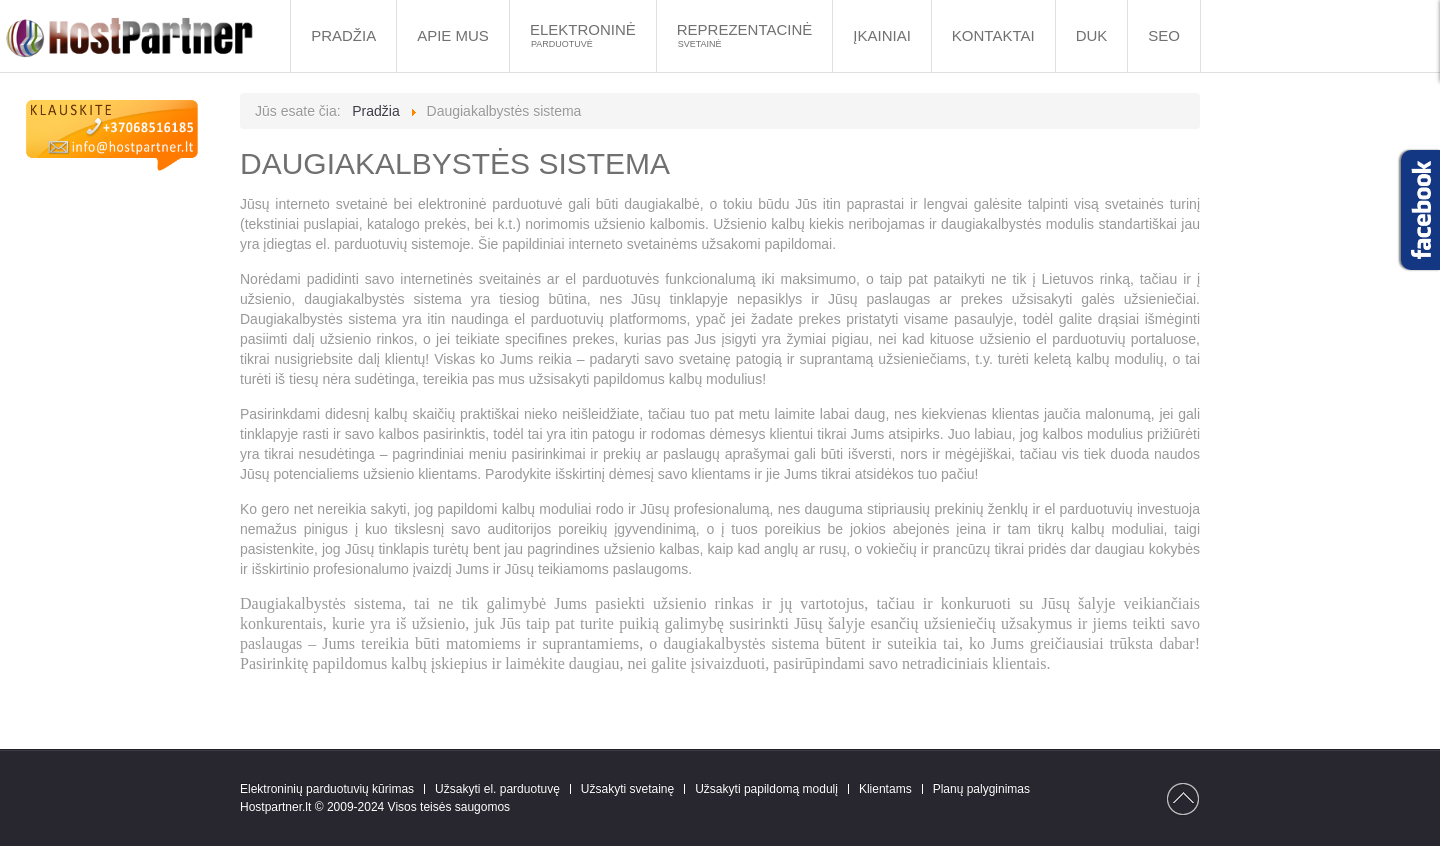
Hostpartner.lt (275, 807)
